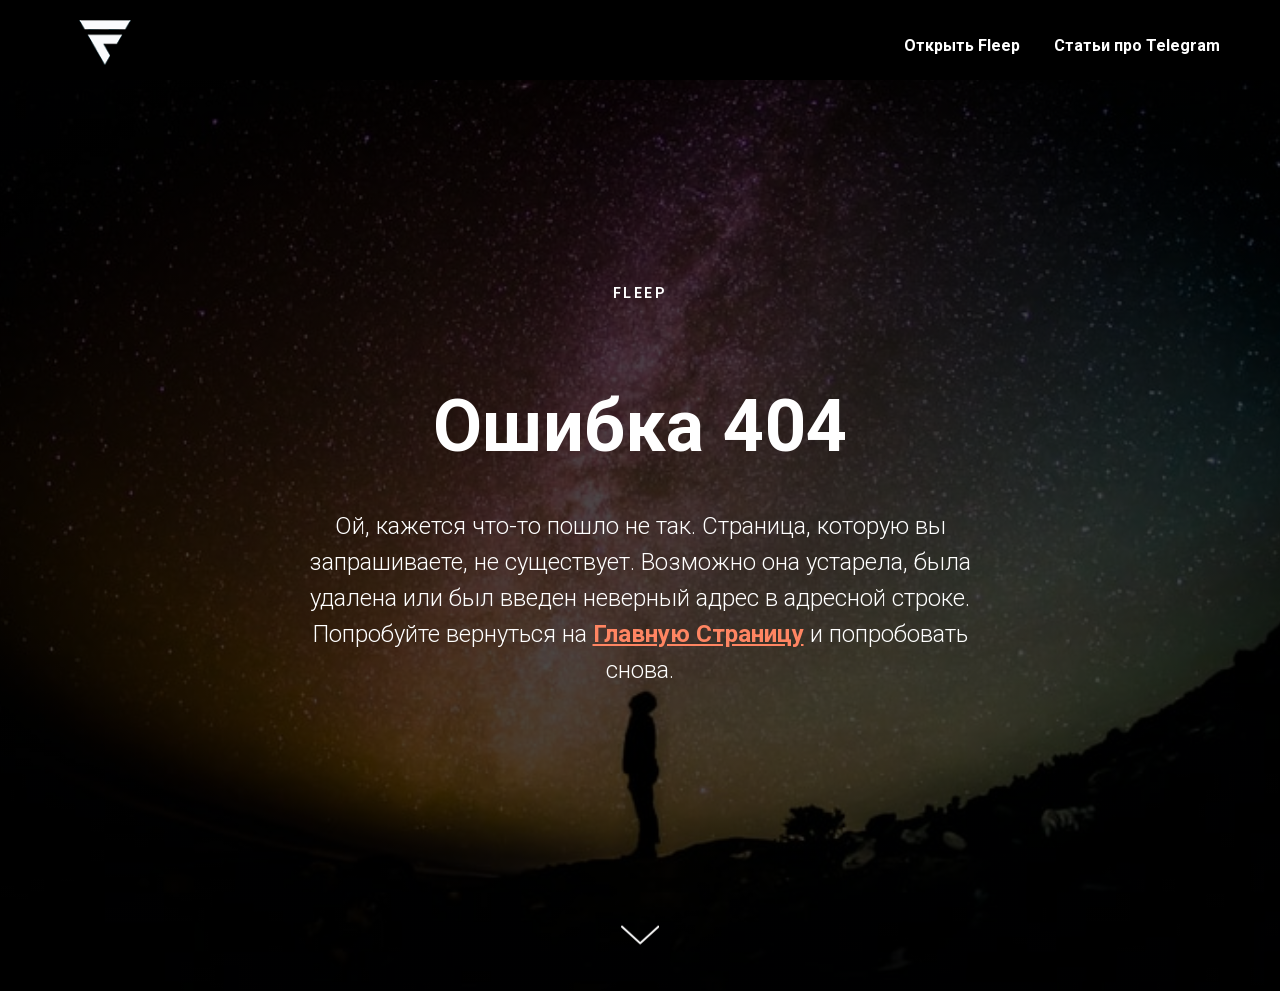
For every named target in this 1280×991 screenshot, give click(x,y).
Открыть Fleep (962, 45)
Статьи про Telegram (1137, 45)
